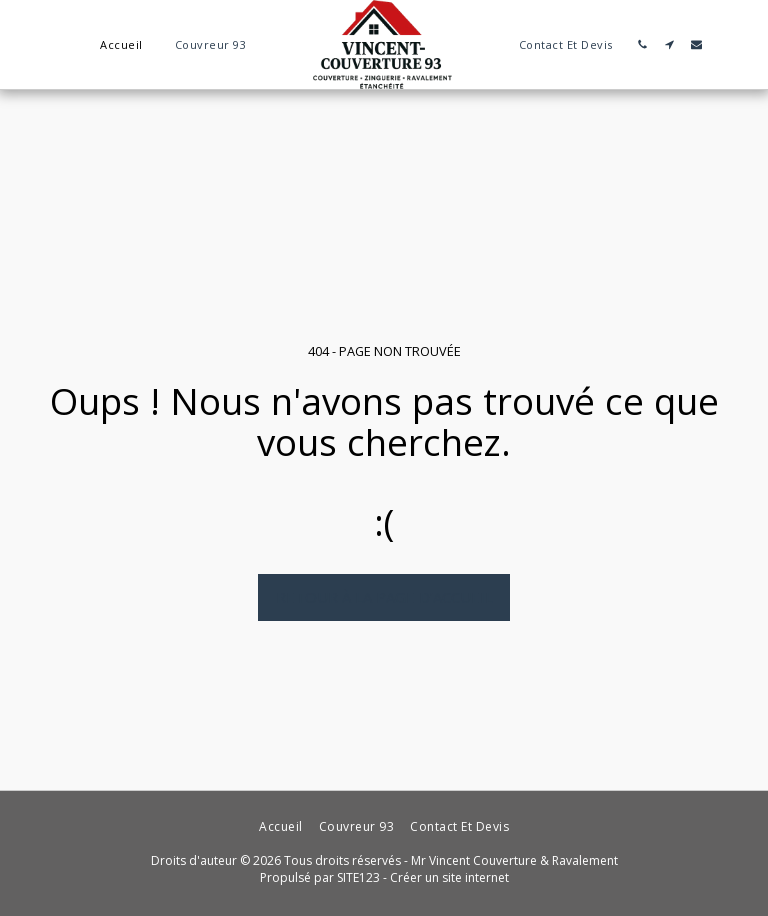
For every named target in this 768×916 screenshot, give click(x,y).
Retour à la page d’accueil (384, 597)
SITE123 (358, 877)
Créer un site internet (449, 877)
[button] (642, 44)
